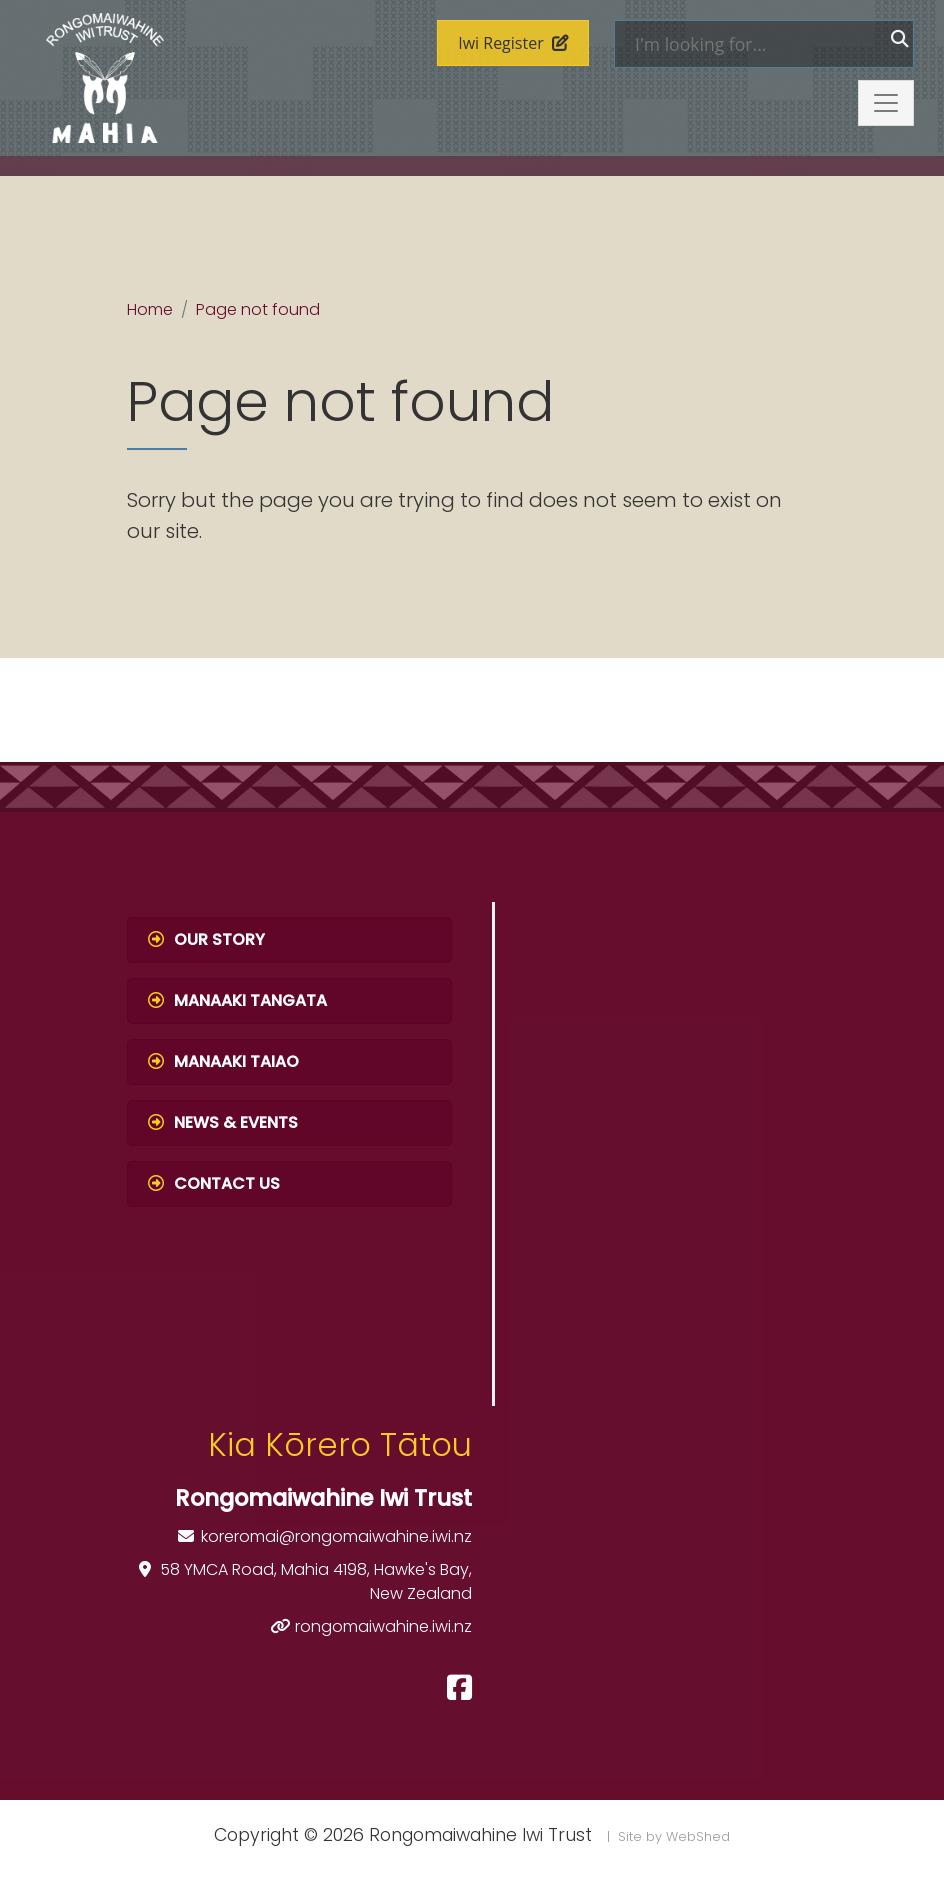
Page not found (258, 309)
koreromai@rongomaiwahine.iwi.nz (336, 1536)
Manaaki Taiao (223, 1061)
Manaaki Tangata (237, 1000)
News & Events (223, 1122)
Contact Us (214, 1183)
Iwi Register (513, 43)
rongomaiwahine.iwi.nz (383, 1626)
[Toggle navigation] (886, 103)
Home (150, 309)
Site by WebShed (674, 1836)
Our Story (206, 939)
